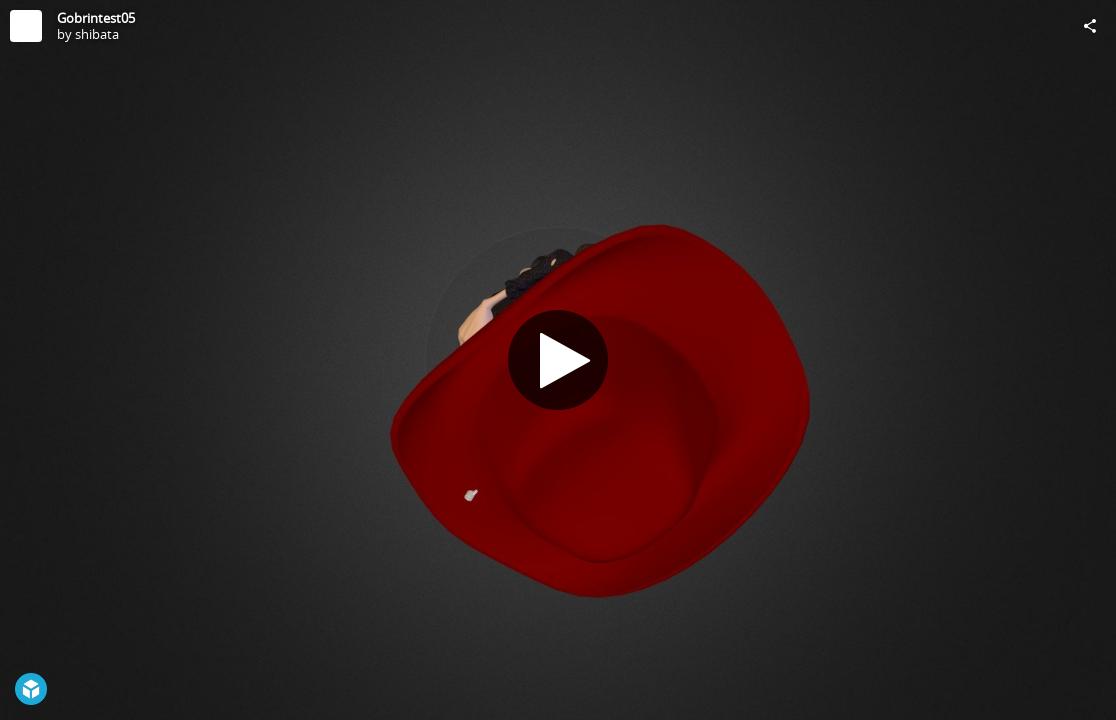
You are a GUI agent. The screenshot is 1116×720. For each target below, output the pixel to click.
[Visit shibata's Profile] (26, 26)
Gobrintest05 (96, 18)
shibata (97, 34)
